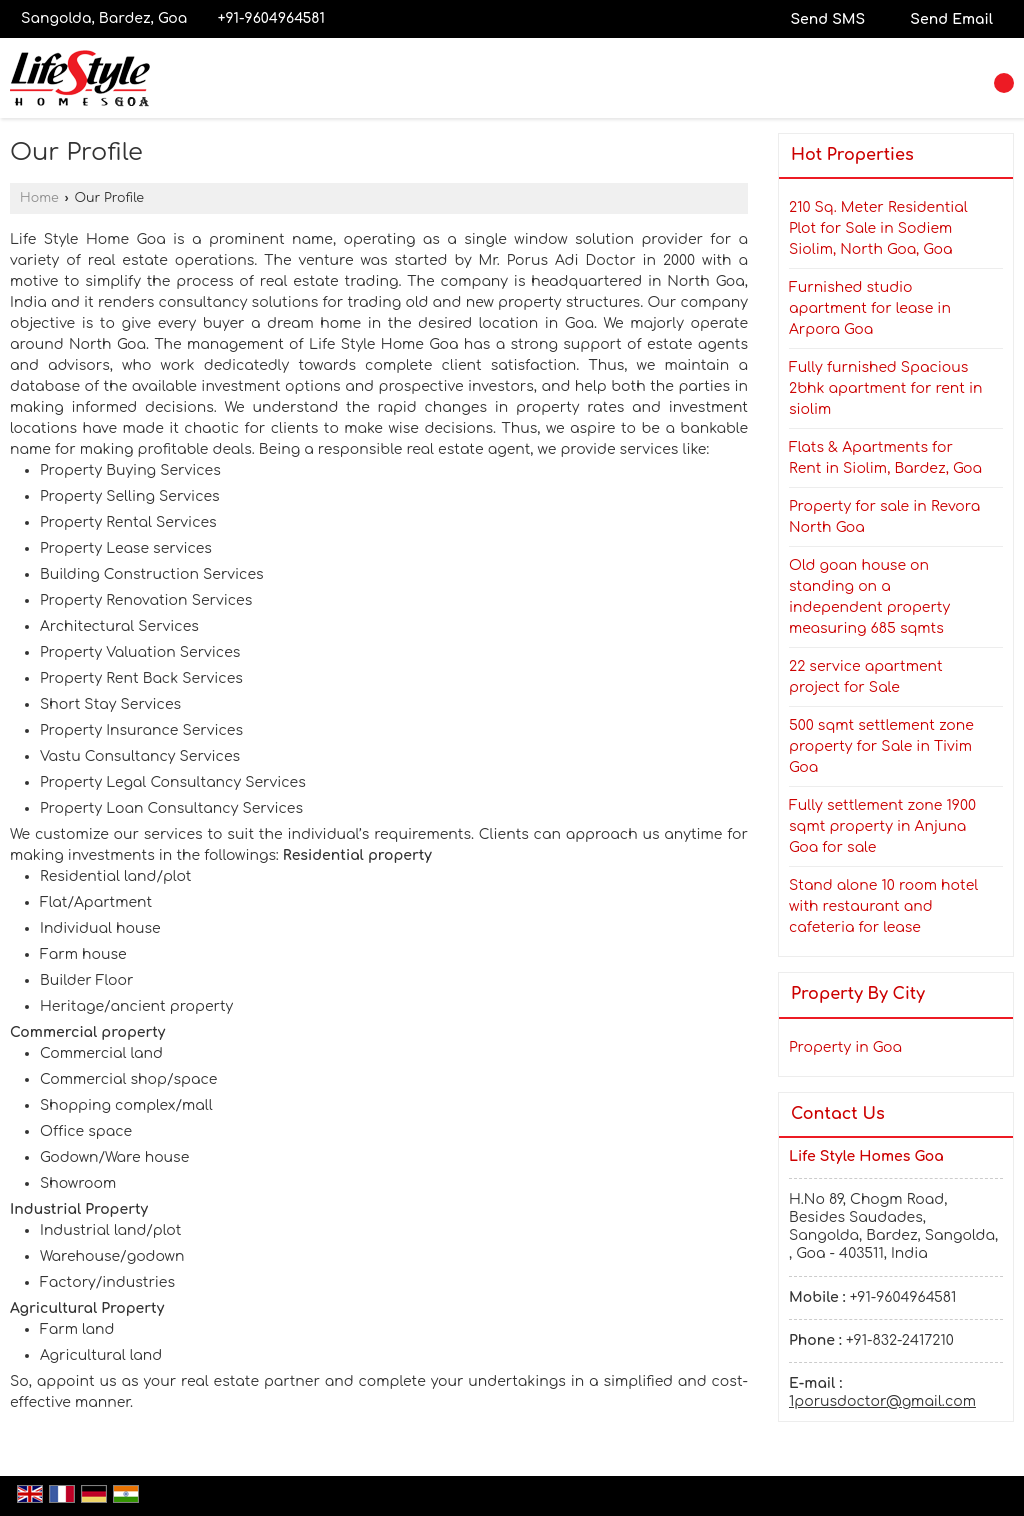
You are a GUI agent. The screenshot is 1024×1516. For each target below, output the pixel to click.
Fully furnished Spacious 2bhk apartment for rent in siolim (886, 388)
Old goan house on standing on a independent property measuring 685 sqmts (869, 597)
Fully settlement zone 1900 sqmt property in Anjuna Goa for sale (882, 826)
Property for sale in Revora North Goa (884, 517)
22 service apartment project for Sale (866, 677)
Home (39, 198)
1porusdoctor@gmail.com (882, 1401)
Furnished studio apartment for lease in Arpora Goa (870, 308)
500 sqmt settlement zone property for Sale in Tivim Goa (881, 746)
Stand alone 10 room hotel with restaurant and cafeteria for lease (883, 906)
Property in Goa (845, 1047)
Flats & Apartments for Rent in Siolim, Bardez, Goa (885, 458)
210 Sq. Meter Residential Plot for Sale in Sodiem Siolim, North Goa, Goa (878, 228)
